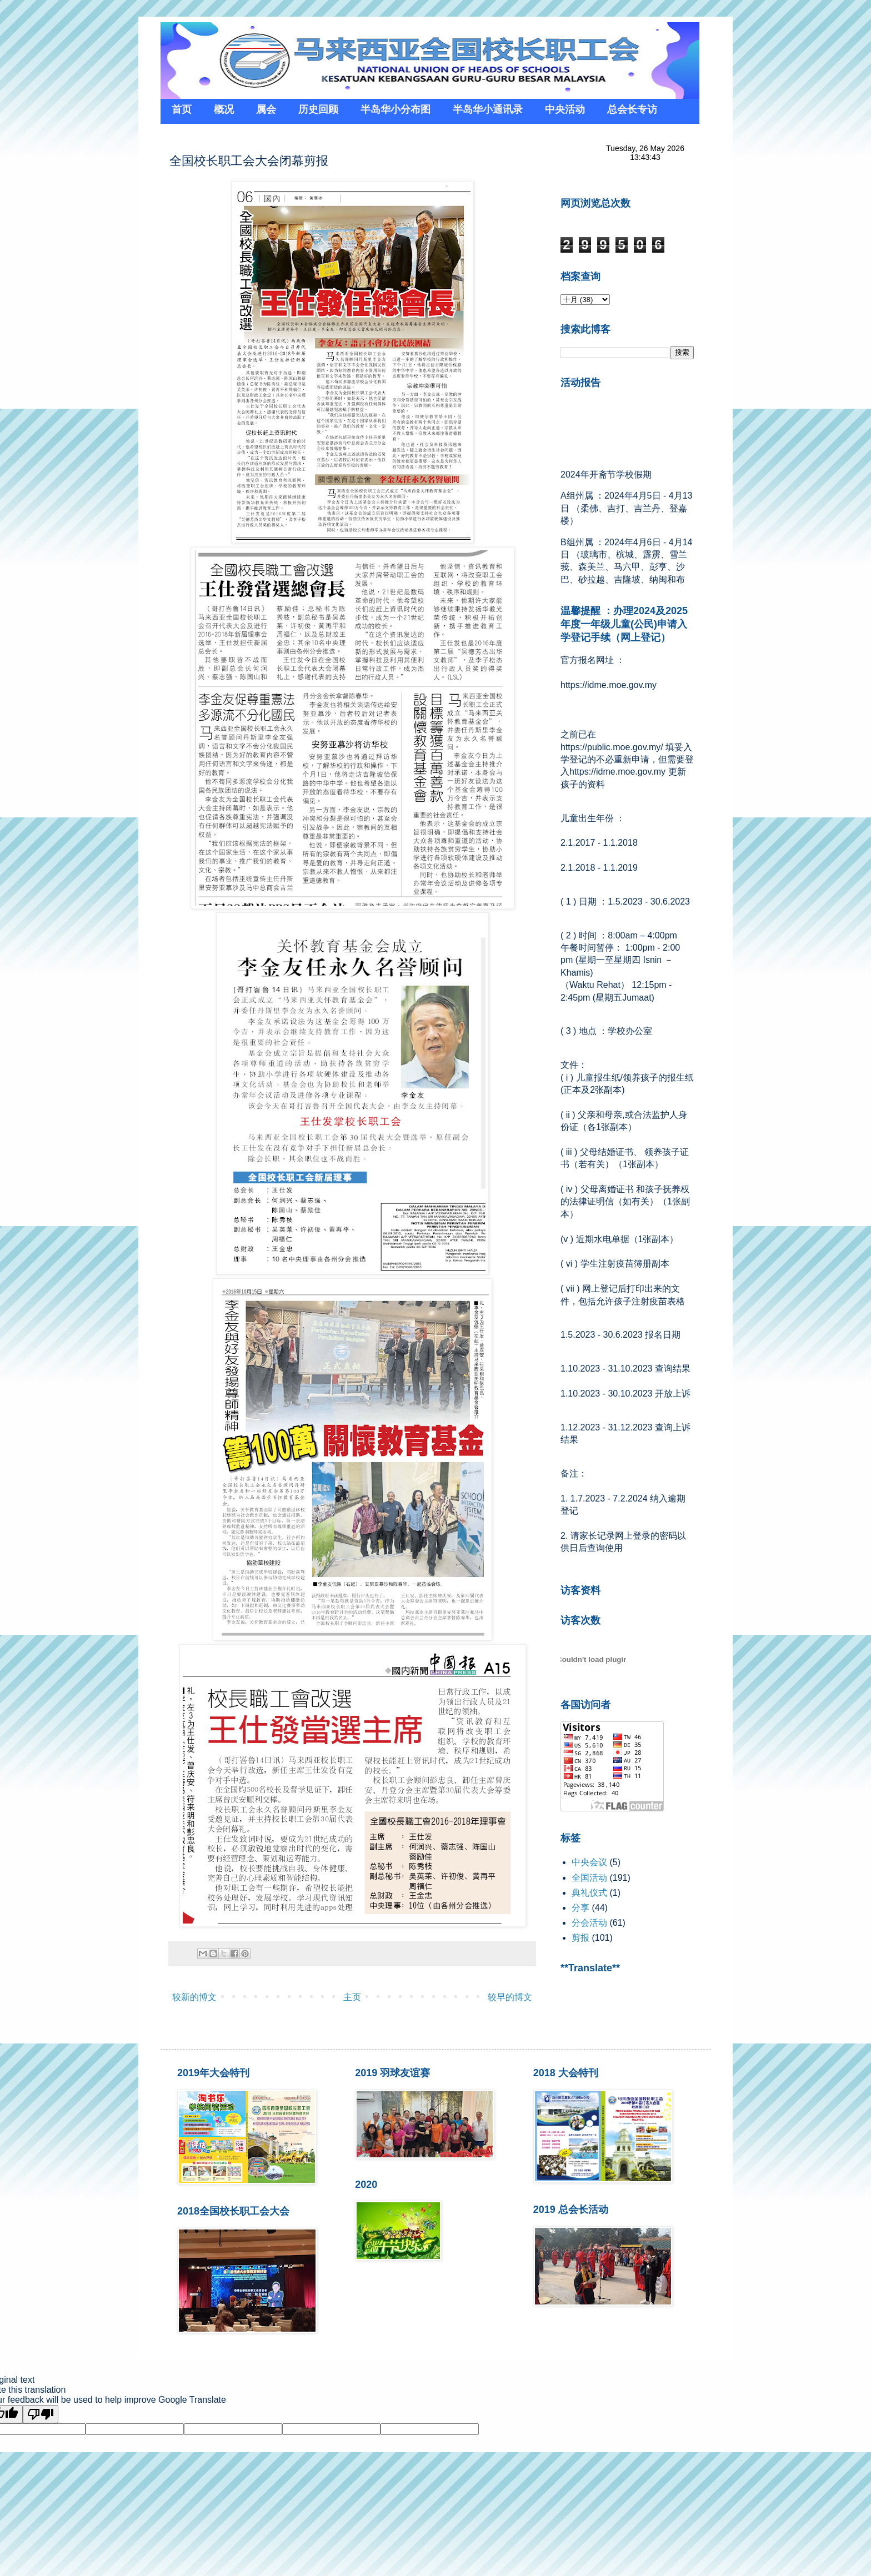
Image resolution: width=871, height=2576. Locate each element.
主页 (352, 1997)
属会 (266, 109)
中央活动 (565, 109)
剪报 (580, 1937)
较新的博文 (194, 1997)
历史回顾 (318, 109)
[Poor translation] (40, 2414)
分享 (580, 1907)
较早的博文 (510, 1997)
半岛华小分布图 (396, 109)
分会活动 (589, 1922)
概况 (224, 109)
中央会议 (589, 1862)
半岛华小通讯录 (488, 109)
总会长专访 (632, 109)
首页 (182, 109)
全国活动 (589, 1877)
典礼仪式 (589, 1892)
